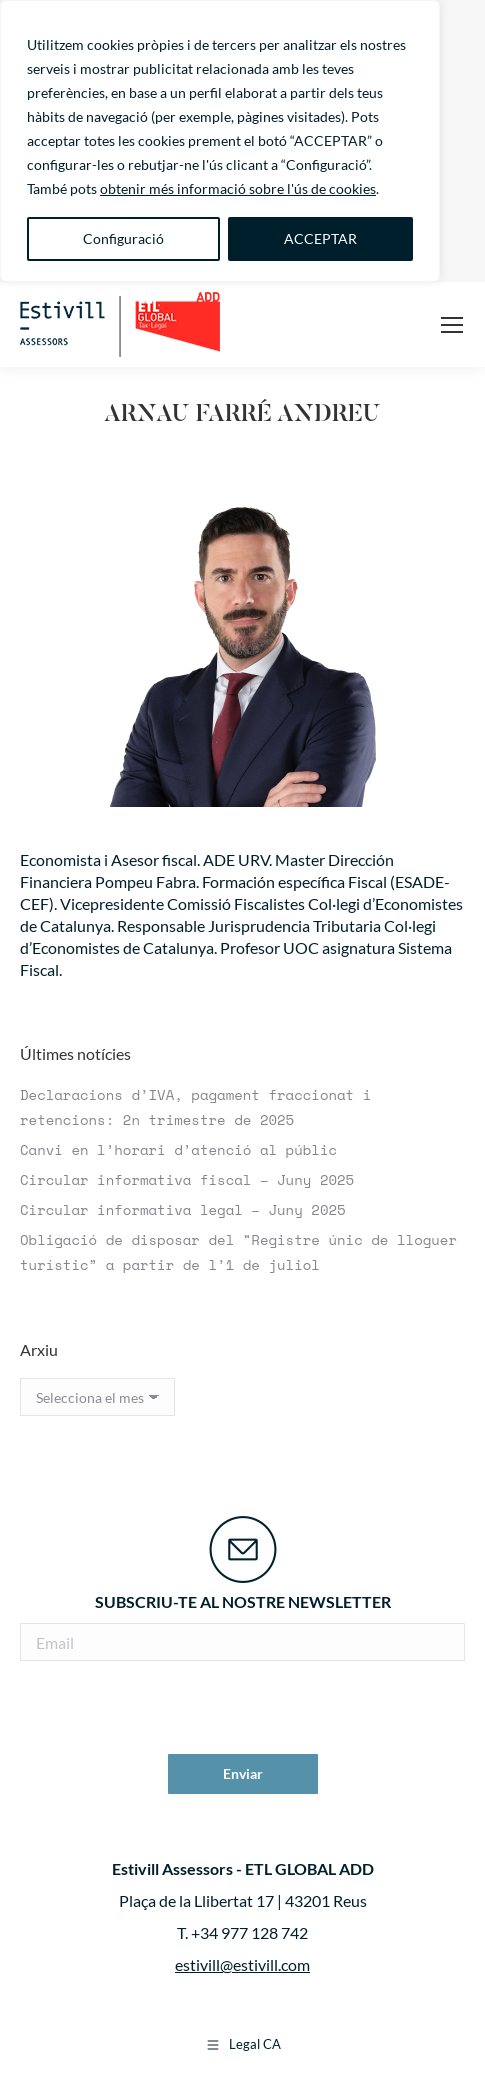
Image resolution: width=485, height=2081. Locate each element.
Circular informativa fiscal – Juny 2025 (187, 1179)
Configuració (123, 238)
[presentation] (243, 1710)
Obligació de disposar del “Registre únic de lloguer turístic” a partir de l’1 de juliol (238, 1252)
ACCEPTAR (320, 238)
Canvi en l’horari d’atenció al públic (178, 1149)
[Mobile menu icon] (452, 325)
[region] (220, 141)
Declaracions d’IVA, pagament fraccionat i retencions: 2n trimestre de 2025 (195, 1107)
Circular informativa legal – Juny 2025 (183, 1209)
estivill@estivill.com (242, 1964)
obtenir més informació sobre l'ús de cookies (238, 188)
